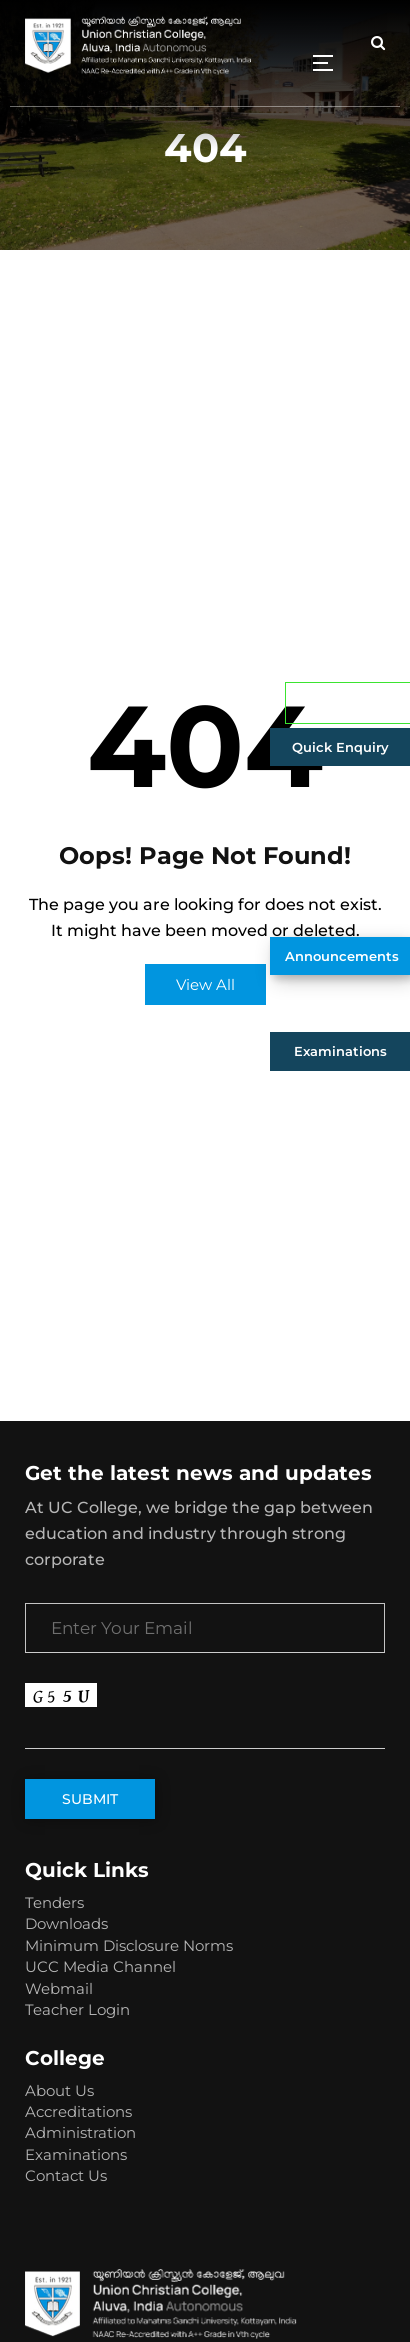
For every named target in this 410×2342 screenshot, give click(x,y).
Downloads (66, 1923)
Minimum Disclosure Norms (129, 1945)
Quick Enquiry (340, 747)
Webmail (59, 1988)
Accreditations (78, 2111)
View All (205, 984)
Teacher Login (77, 2009)
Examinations (340, 1051)
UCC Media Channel (100, 1966)
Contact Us (66, 2175)
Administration (80, 2132)
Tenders (54, 1902)
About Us (59, 2090)
